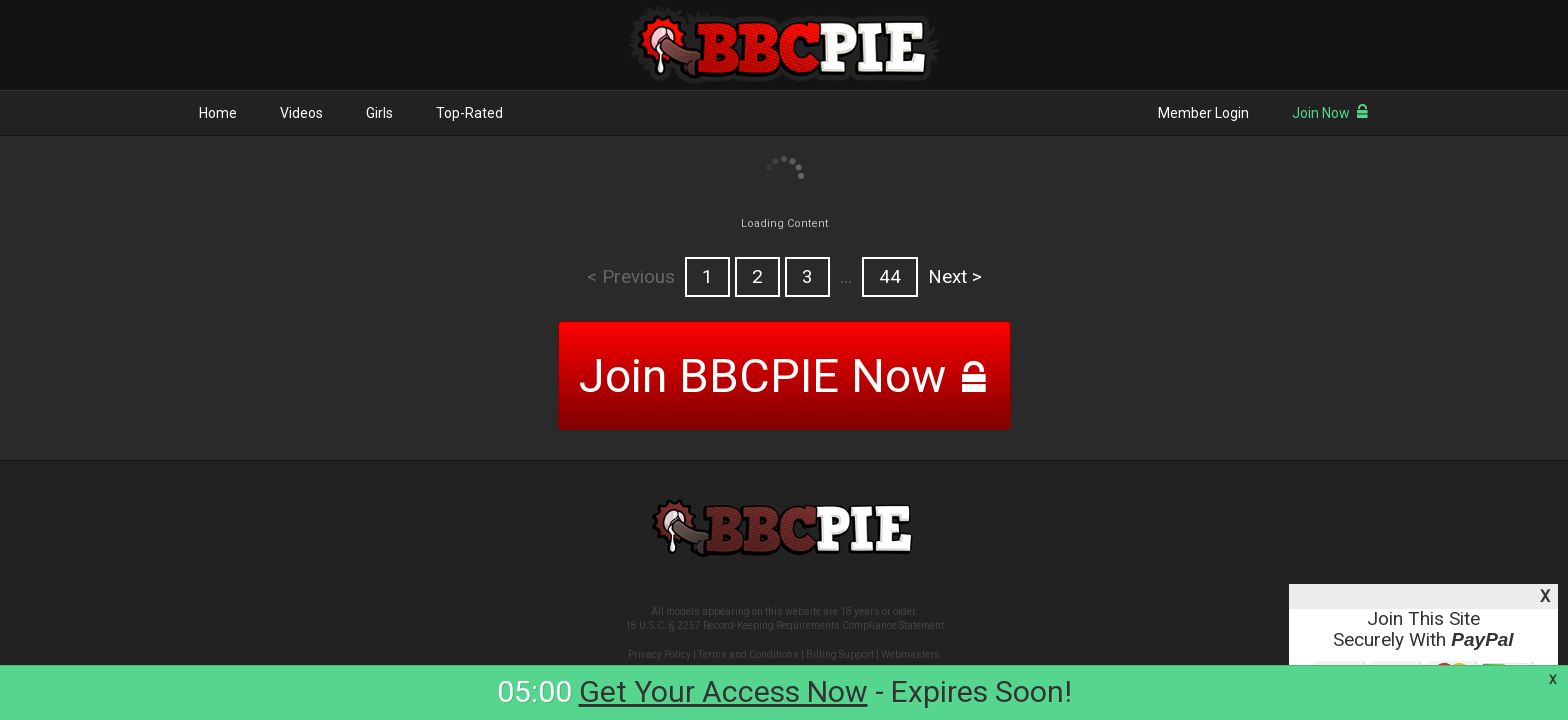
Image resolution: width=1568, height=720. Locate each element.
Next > (955, 277)
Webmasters (910, 654)
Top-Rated (469, 113)
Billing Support (840, 654)
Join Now (1330, 113)
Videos (301, 113)
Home (218, 113)
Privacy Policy (659, 654)
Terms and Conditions (748, 654)
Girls (379, 113)
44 (890, 277)
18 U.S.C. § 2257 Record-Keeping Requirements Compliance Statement (784, 625)
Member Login (1203, 113)
